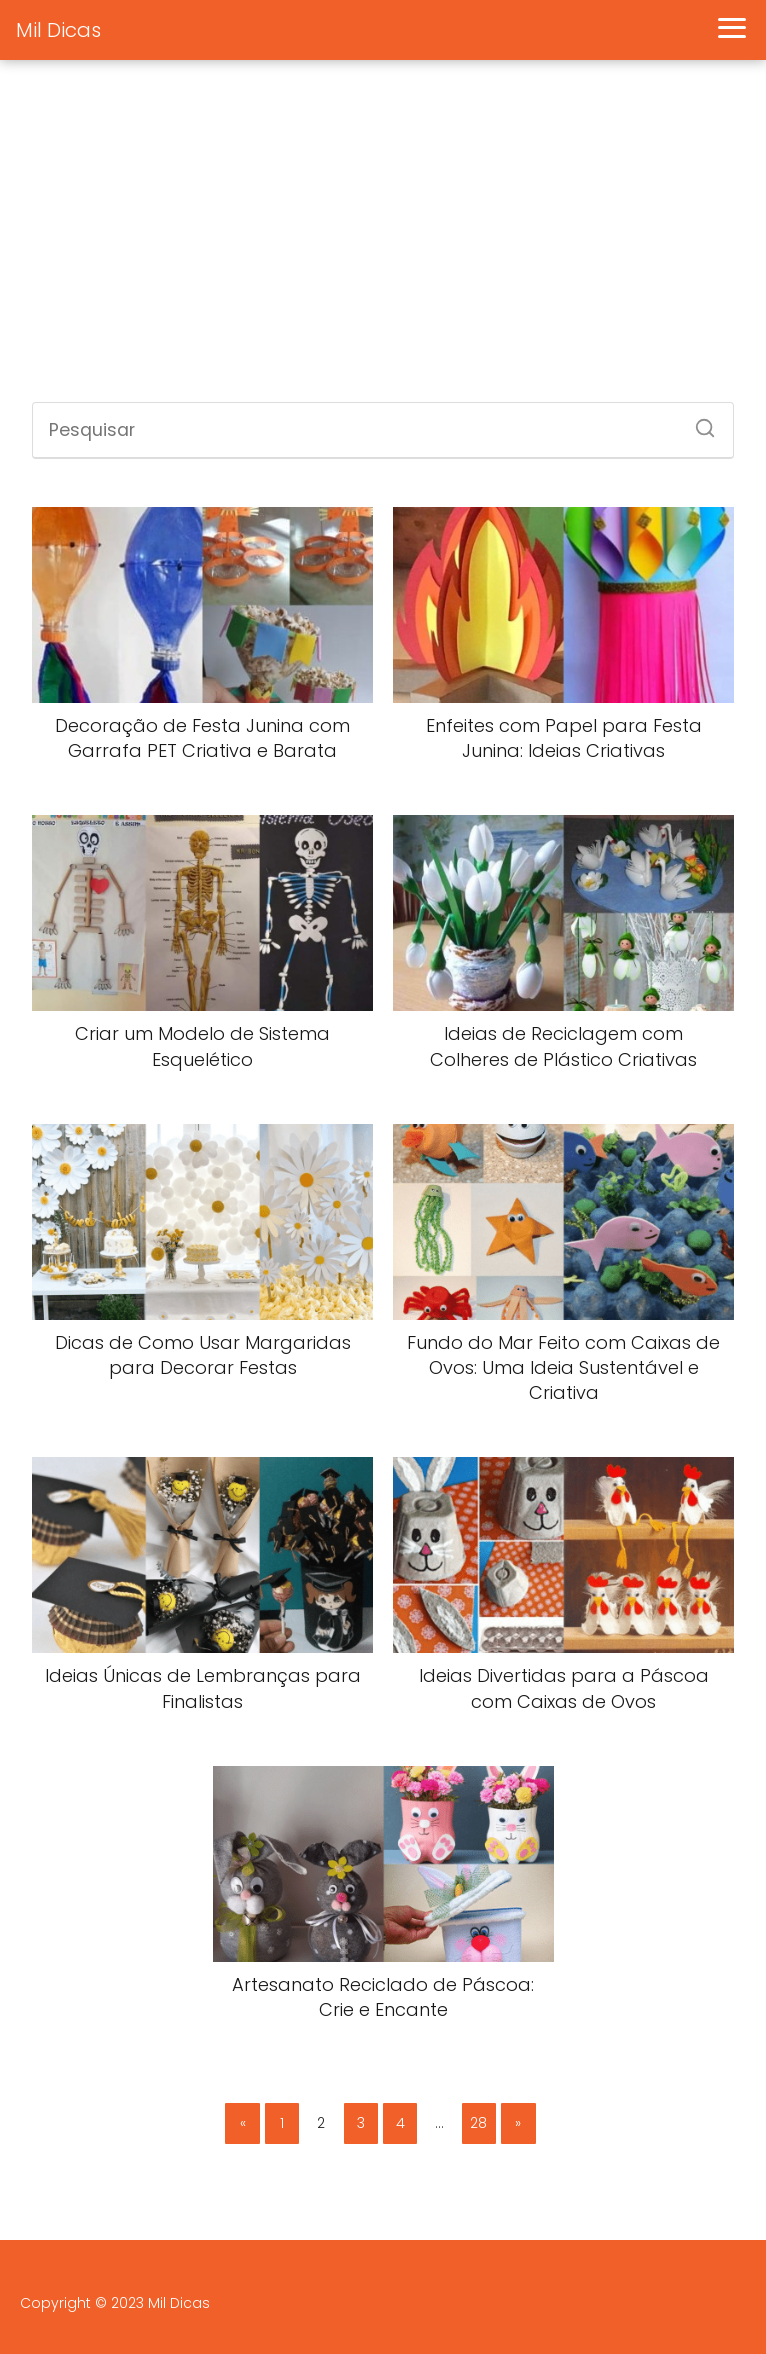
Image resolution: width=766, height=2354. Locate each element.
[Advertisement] (383, 242)
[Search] (698, 422)
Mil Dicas (58, 30)
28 (478, 2123)
